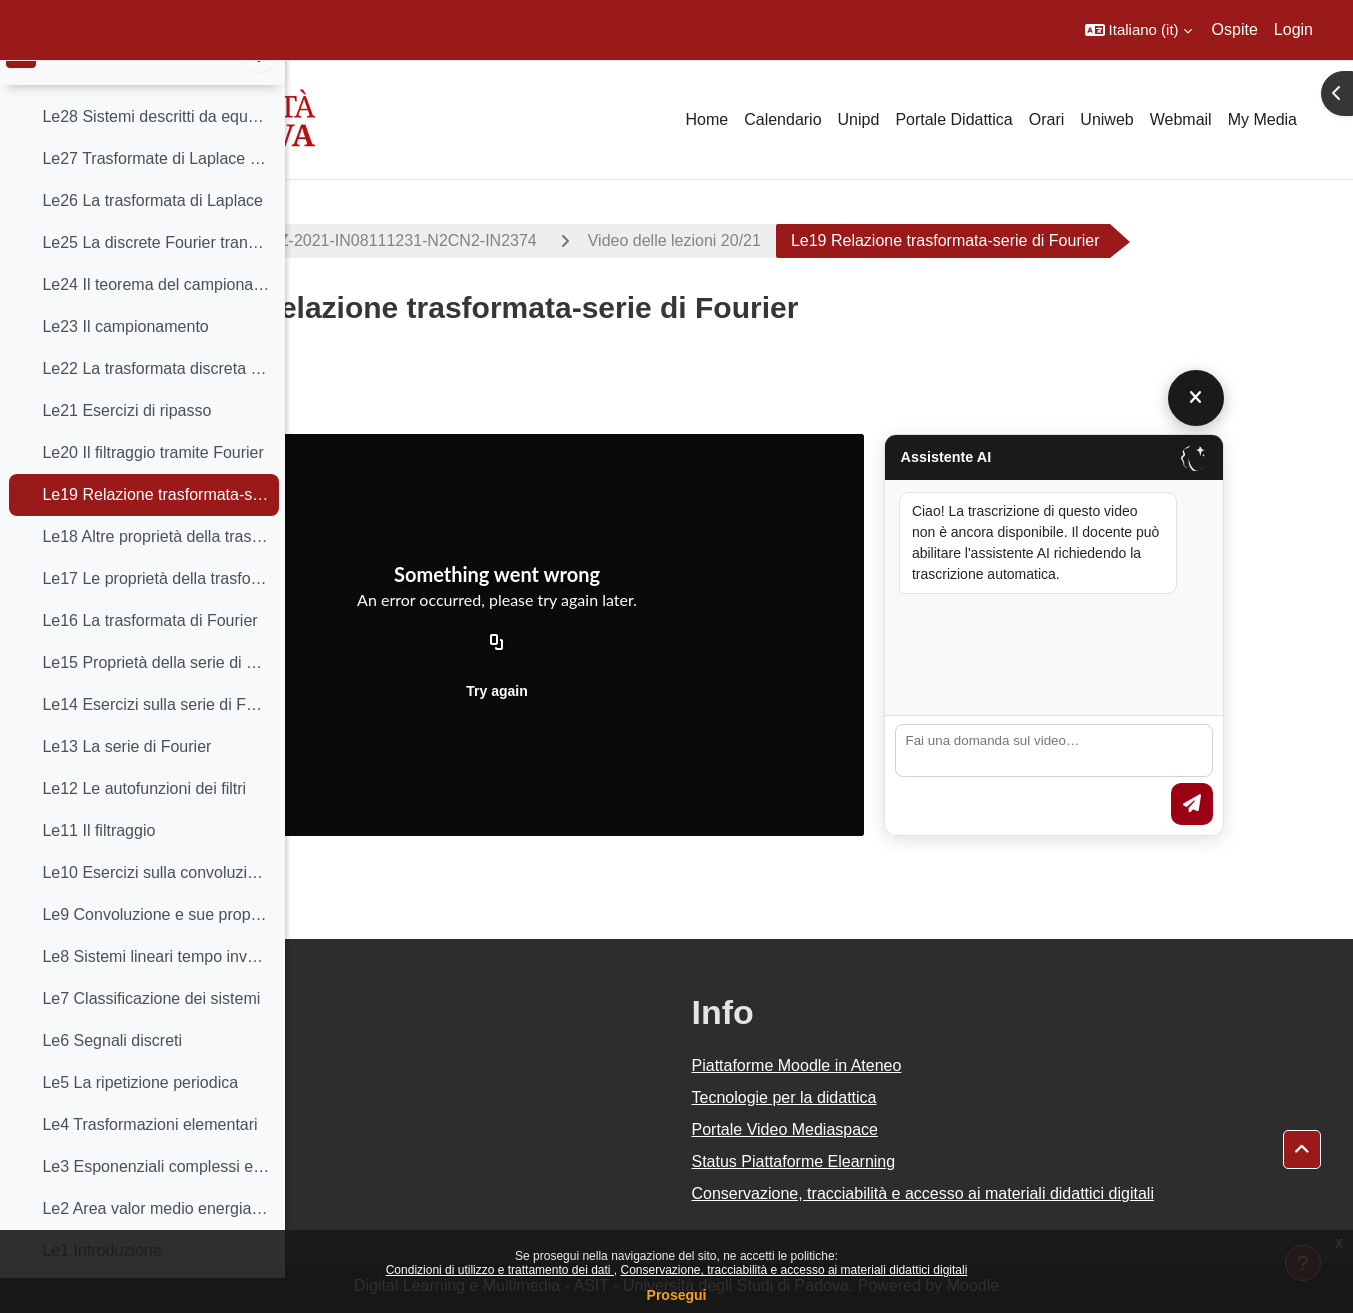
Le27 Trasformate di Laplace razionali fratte (155, 192)
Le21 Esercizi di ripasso (126, 444)
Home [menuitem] (706, 119)
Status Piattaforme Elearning (936, 1161)
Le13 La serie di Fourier (126, 780)
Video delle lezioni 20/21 (852, 240)
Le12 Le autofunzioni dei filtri (144, 822)
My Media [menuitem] (1262, 119)
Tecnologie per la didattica (926, 1097)
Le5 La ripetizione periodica (140, 1116)
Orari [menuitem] (1047, 119)
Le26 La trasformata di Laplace (152, 234)
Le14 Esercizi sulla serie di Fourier (155, 738)
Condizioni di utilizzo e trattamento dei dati (500, 1270)
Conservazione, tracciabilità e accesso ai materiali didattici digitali (793, 1270)
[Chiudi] (1302, 398)
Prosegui (677, 1295)
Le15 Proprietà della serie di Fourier (155, 696)
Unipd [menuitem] (859, 119)
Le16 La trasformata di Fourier (149, 654)
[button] (1138, 30)
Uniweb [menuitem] (1106, 119)
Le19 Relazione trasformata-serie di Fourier (155, 528)
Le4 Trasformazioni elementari (149, 1158)
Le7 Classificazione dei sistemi (151, 1032)
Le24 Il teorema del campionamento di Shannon (155, 318)
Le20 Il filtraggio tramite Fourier (152, 486)
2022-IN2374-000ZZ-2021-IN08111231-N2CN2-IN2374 (519, 240)
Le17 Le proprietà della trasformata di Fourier (155, 612)
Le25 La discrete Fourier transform (155, 276)
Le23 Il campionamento (125, 360)
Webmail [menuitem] (1181, 119)
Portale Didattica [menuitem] (953, 119)
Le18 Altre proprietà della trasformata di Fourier (155, 570)
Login (1293, 29)
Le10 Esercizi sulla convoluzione (155, 906)
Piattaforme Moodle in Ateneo (939, 1065)
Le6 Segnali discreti (112, 1074)
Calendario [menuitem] (782, 119)
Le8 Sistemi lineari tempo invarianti (155, 990)
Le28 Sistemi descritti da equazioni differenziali (155, 150)
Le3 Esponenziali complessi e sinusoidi (155, 1200)
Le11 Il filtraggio (98, 864)
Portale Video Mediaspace (927, 1129)
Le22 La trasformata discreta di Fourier (155, 402)
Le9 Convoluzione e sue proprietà (155, 948)
